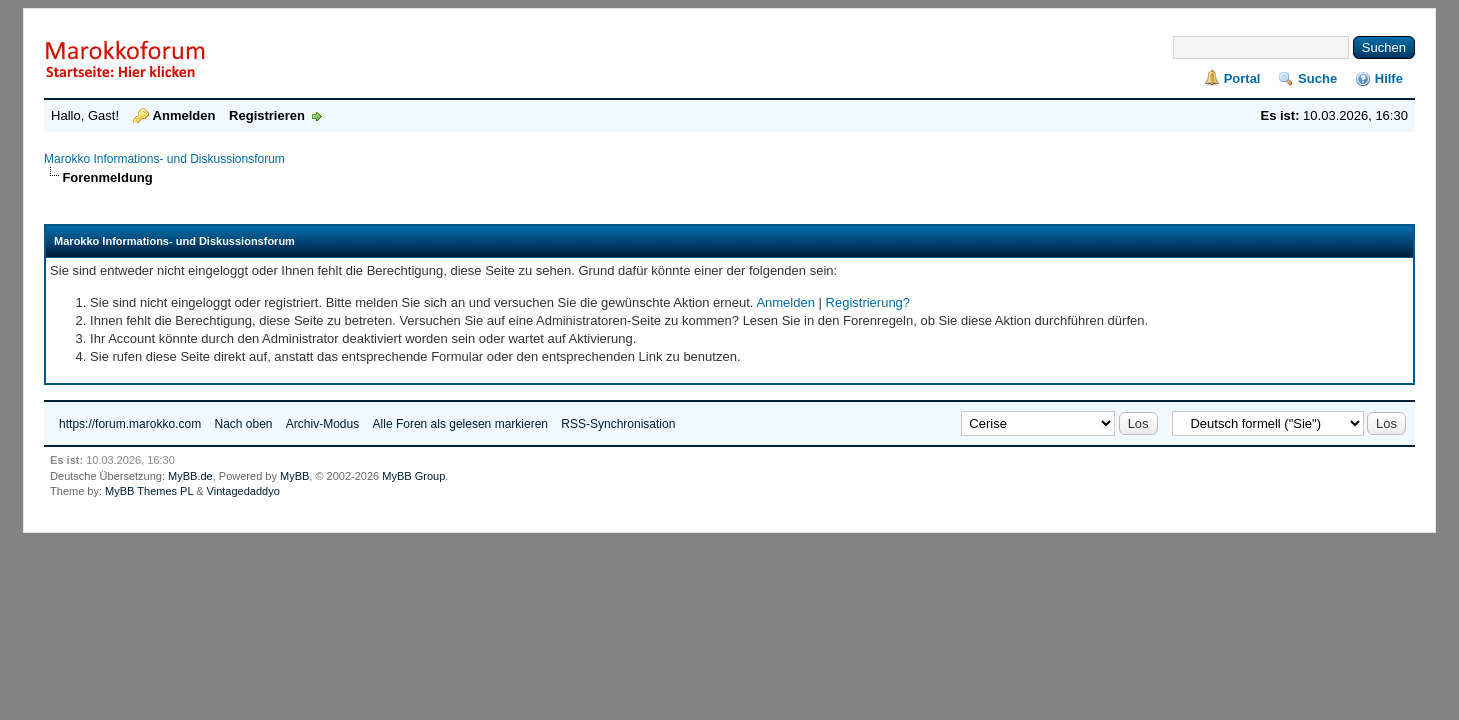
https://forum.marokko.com (130, 424)
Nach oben (243, 424)
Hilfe (1389, 78)
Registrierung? (868, 302)
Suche (1317, 78)
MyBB (294, 476)
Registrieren (267, 115)
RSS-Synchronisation (618, 424)
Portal (1242, 78)
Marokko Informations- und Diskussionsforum (164, 159)
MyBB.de (190, 476)
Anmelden (184, 115)
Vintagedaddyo (243, 491)
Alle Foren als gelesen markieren (460, 424)
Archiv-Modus (322, 424)
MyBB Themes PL (149, 491)
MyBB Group (413, 476)
